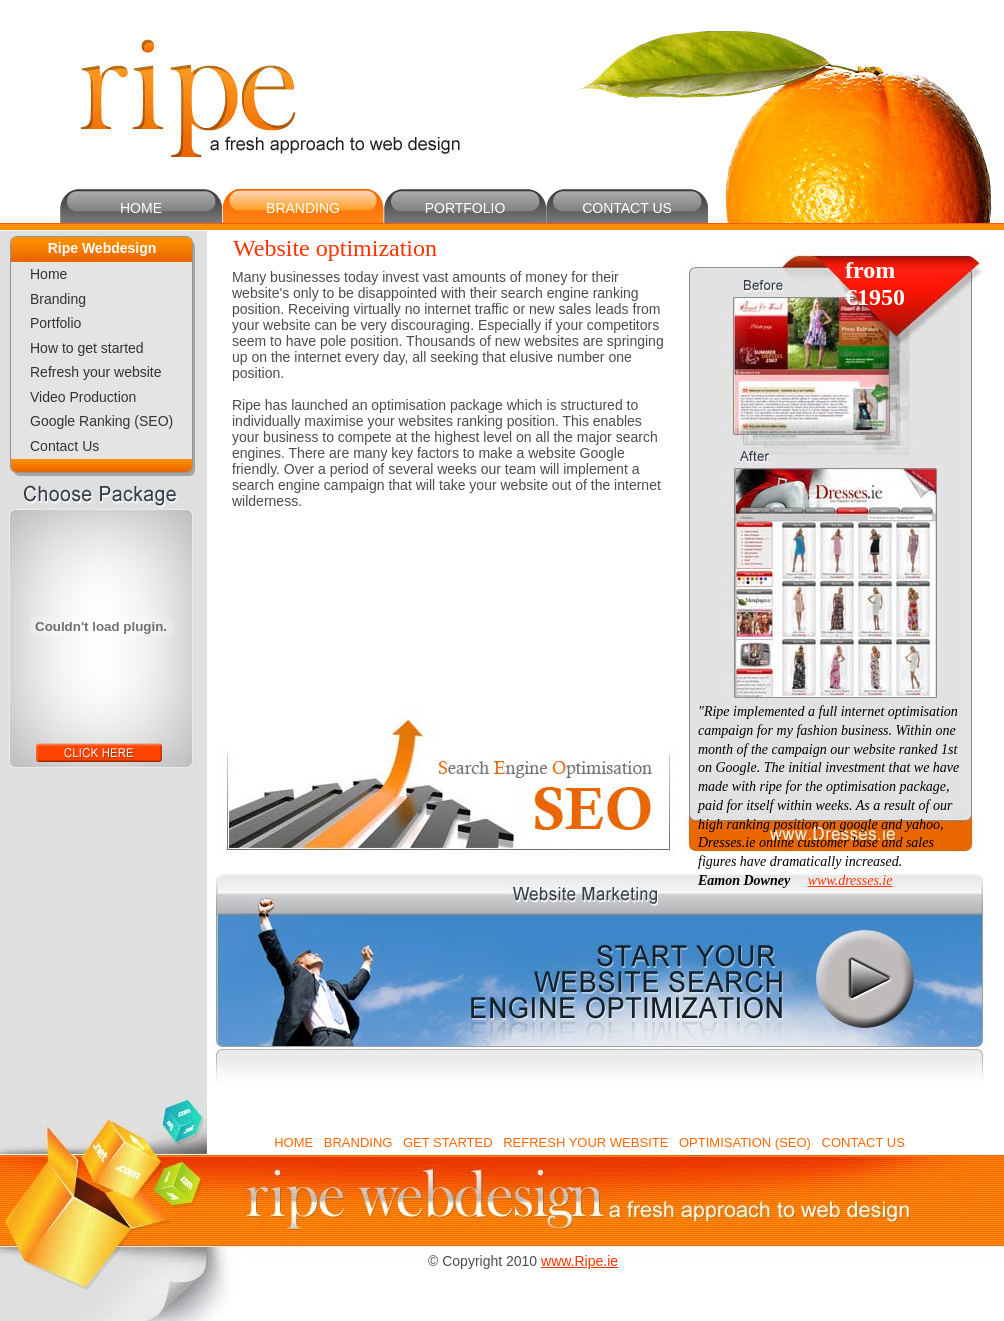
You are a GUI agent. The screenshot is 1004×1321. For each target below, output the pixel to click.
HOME (141, 208)
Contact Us (64, 446)
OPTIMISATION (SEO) (745, 1142)
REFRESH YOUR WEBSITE (585, 1142)
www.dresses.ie (850, 880)
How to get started (87, 348)
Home (48, 274)
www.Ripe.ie (579, 1261)
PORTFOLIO (465, 208)
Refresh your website (96, 372)
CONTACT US (627, 208)
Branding (58, 299)
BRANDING (303, 208)
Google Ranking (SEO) (101, 421)
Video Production (83, 397)
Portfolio (55, 323)
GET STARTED (448, 1142)
